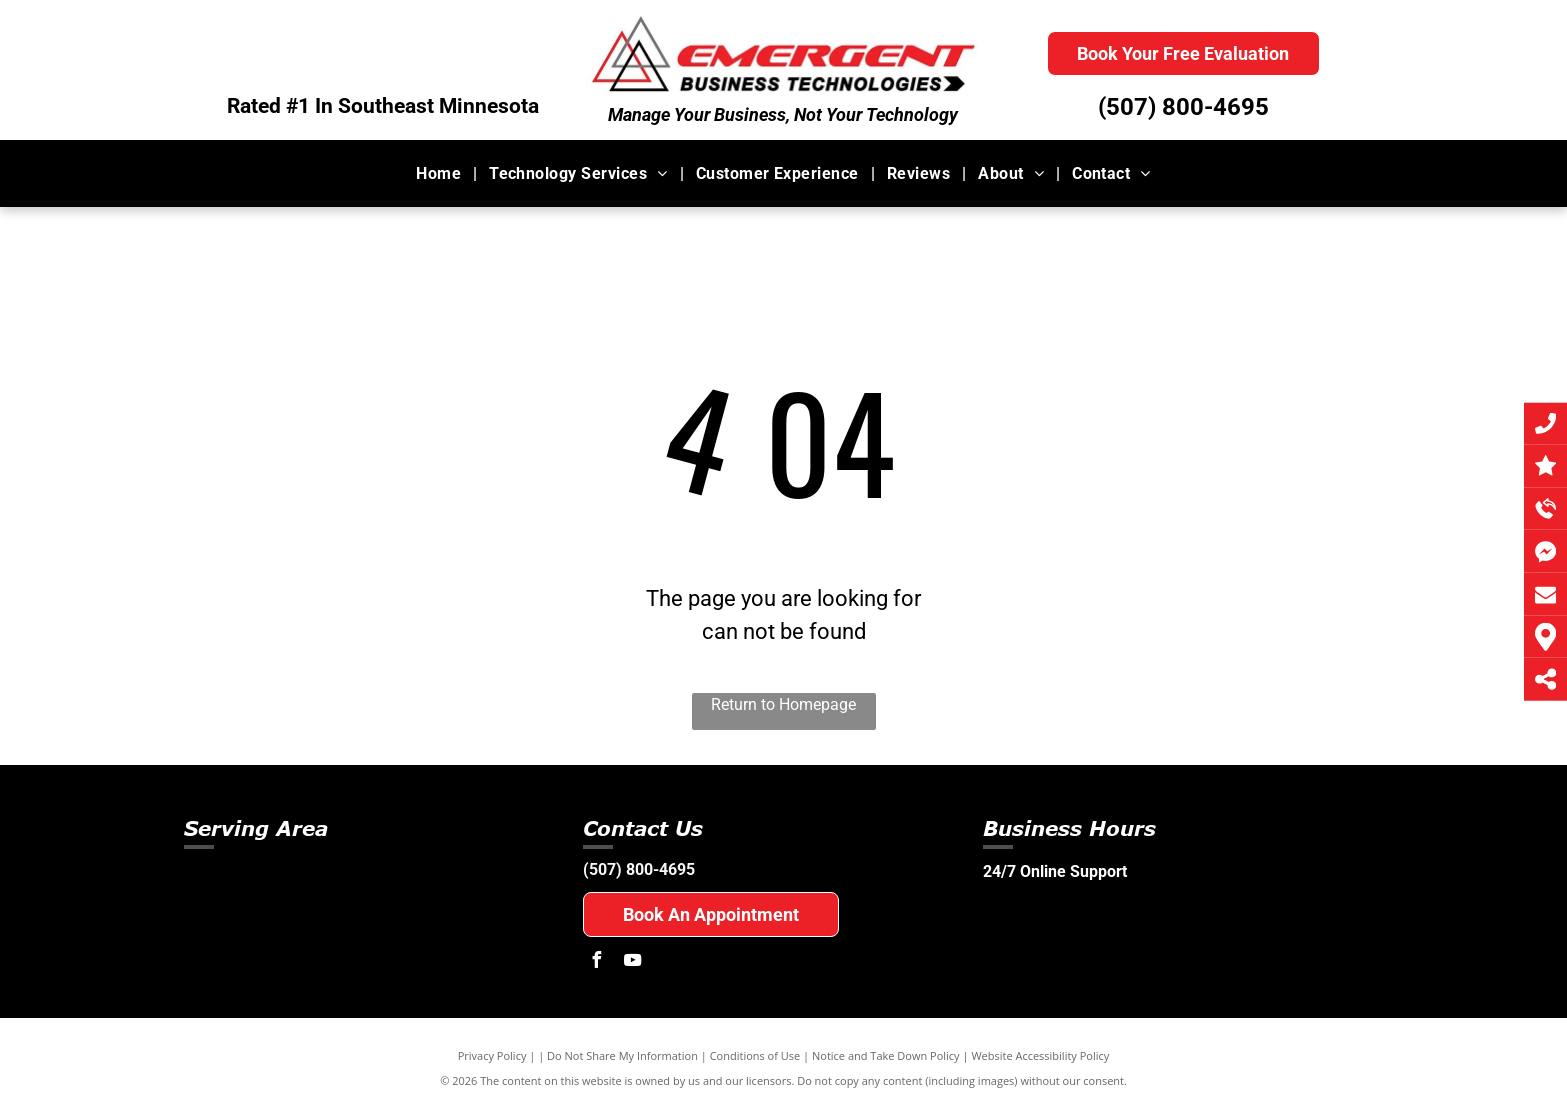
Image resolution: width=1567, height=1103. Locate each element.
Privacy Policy (492, 1055)
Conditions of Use (755, 1055)
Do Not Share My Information (622, 1055)
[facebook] (596, 962)
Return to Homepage (783, 704)
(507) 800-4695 (1183, 107)
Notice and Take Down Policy (886, 1055)
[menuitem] (440, 173)
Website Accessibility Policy (1040, 1055)
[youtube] (632, 962)
